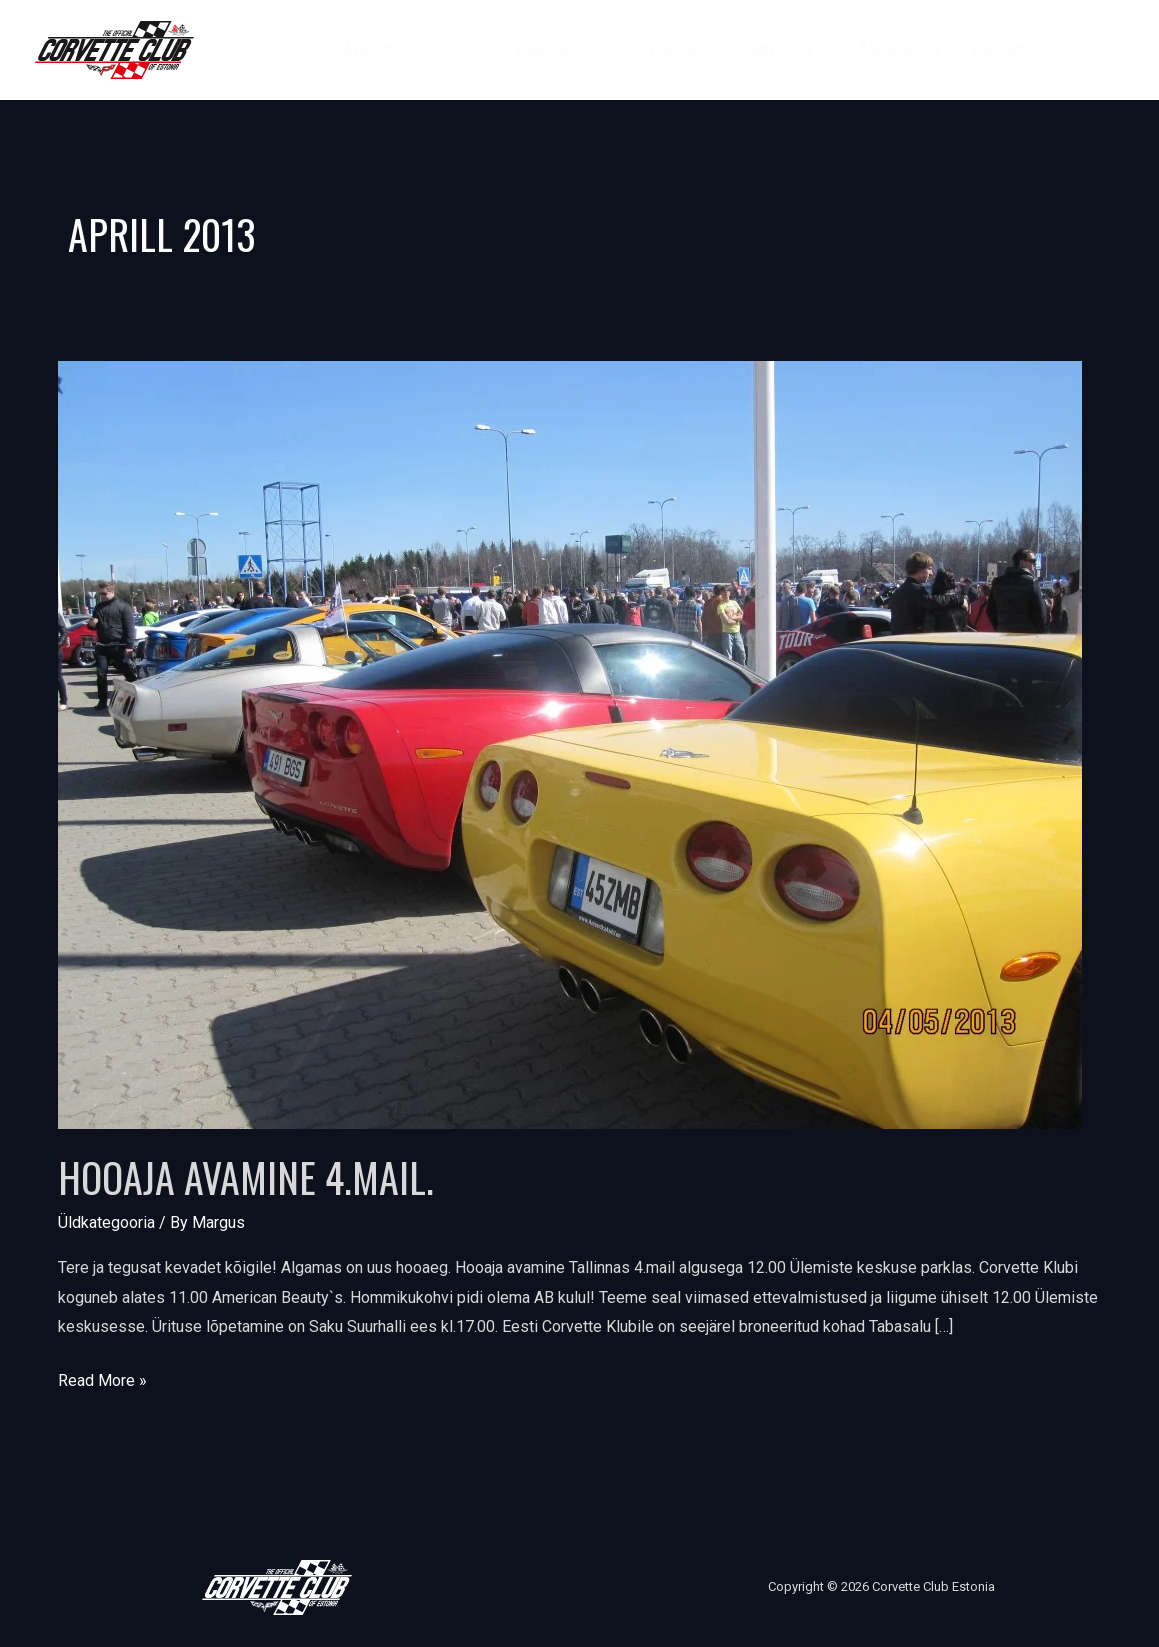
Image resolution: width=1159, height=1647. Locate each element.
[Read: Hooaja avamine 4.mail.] (570, 744)
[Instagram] (1114, 49)
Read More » (102, 1378)
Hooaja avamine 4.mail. (246, 1177)
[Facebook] (1069, 49)
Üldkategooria (106, 1222)
